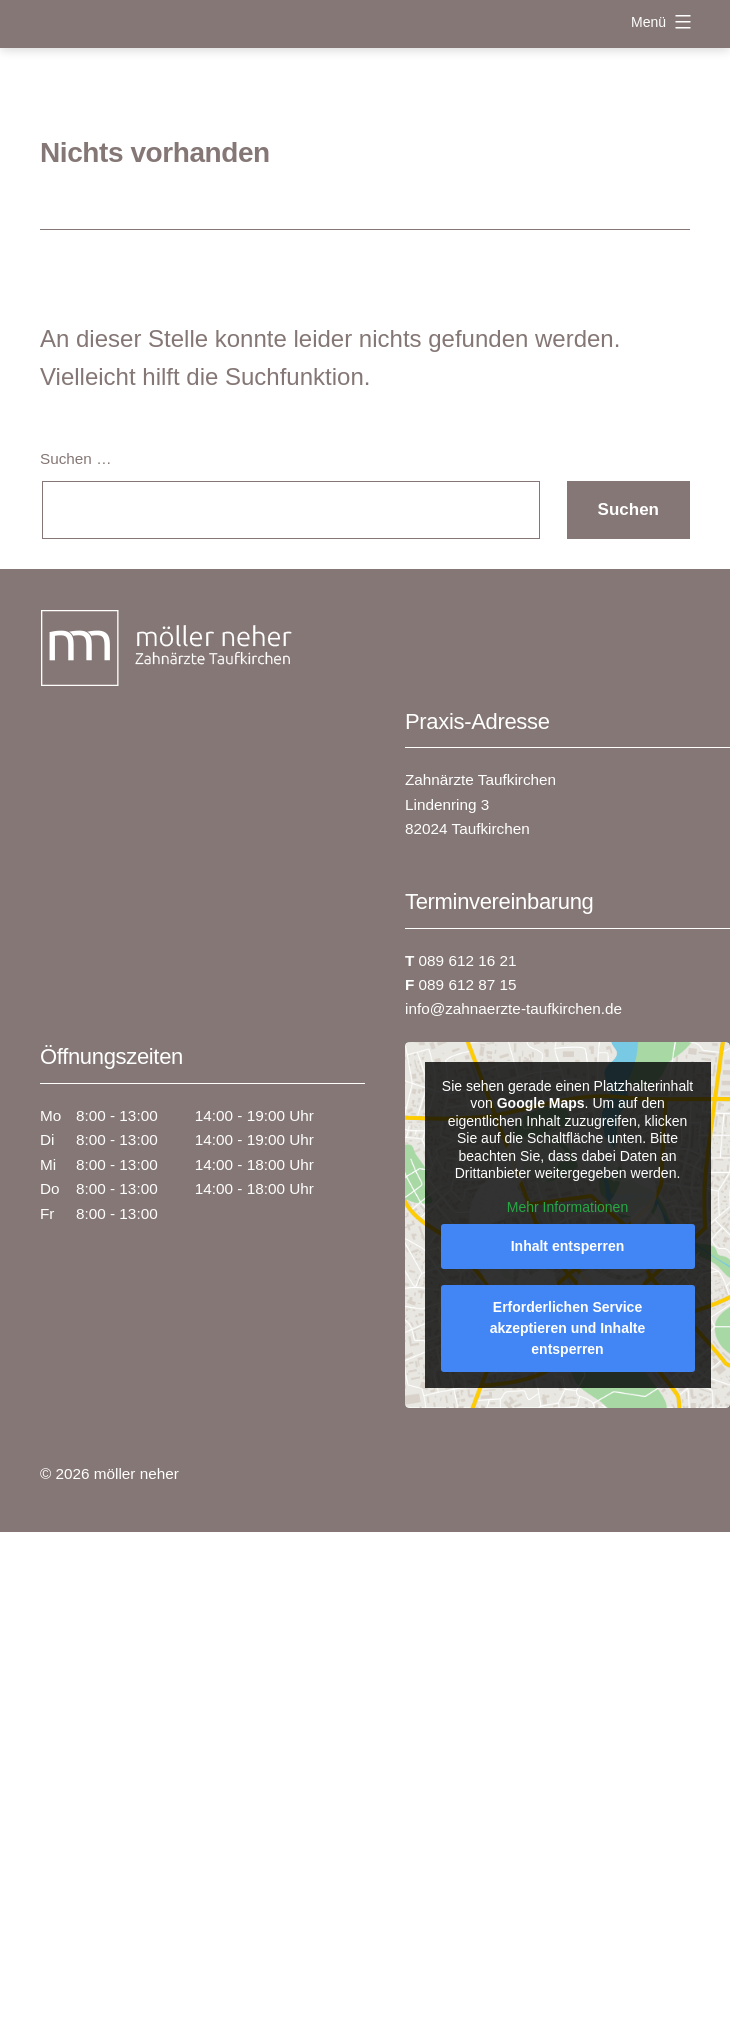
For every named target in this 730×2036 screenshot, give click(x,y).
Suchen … (75, 458)
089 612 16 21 (460, 960)
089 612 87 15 (460, 984)
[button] (694, 2000)
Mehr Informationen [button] (567, 1206)
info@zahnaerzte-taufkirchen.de (513, 1008)
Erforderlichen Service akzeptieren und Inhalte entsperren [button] (568, 1328)
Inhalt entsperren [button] (568, 1246)
